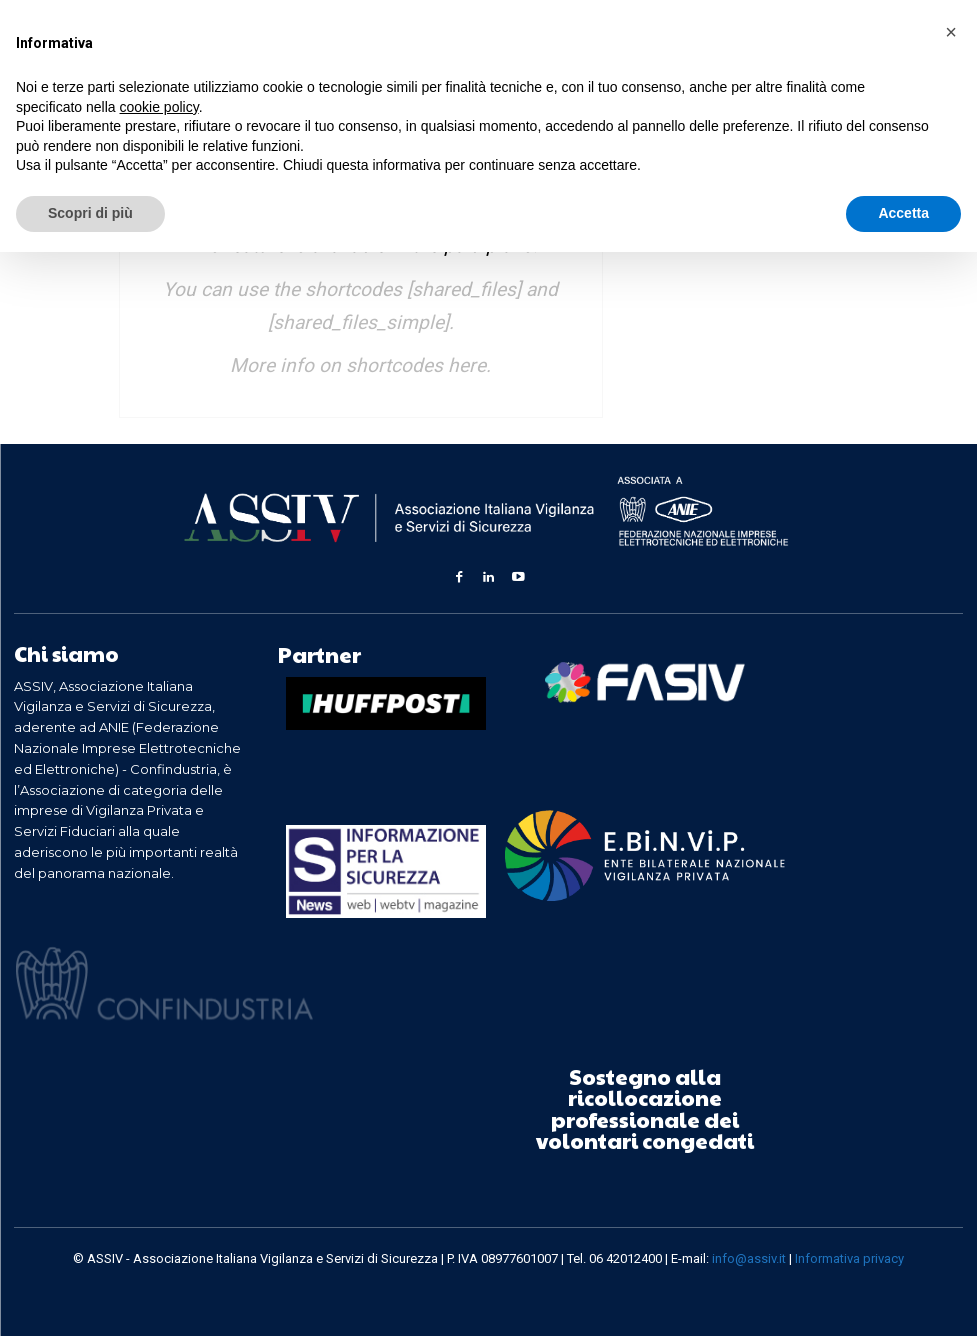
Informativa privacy (849, 1256)
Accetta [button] (903, 213)
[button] (951, 32)
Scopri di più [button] (90, 213)
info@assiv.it (749, 1256)
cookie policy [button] (159, 107)
